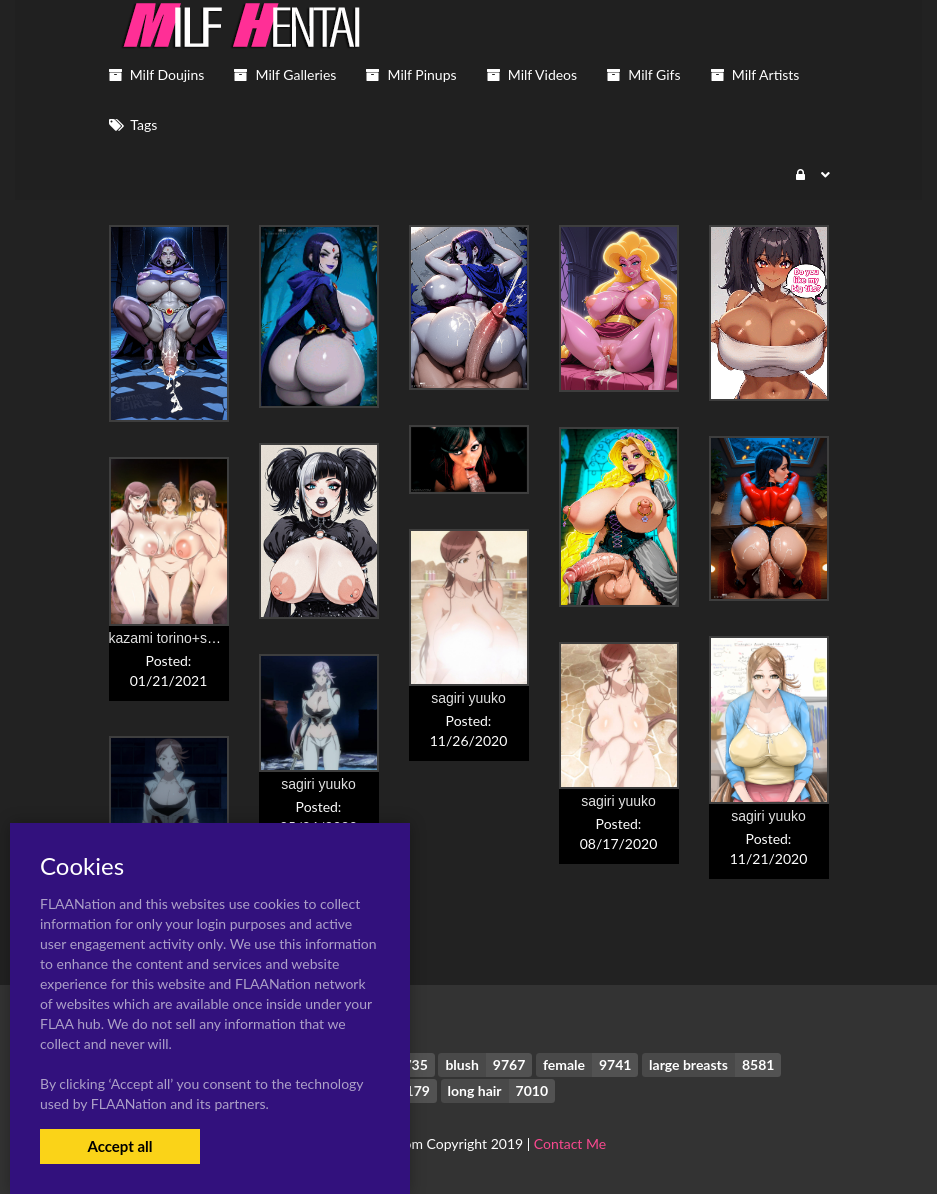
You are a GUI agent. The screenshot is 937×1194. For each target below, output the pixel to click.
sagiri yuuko (468, 698)
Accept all (119, 1146)
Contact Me (570, 1143)
